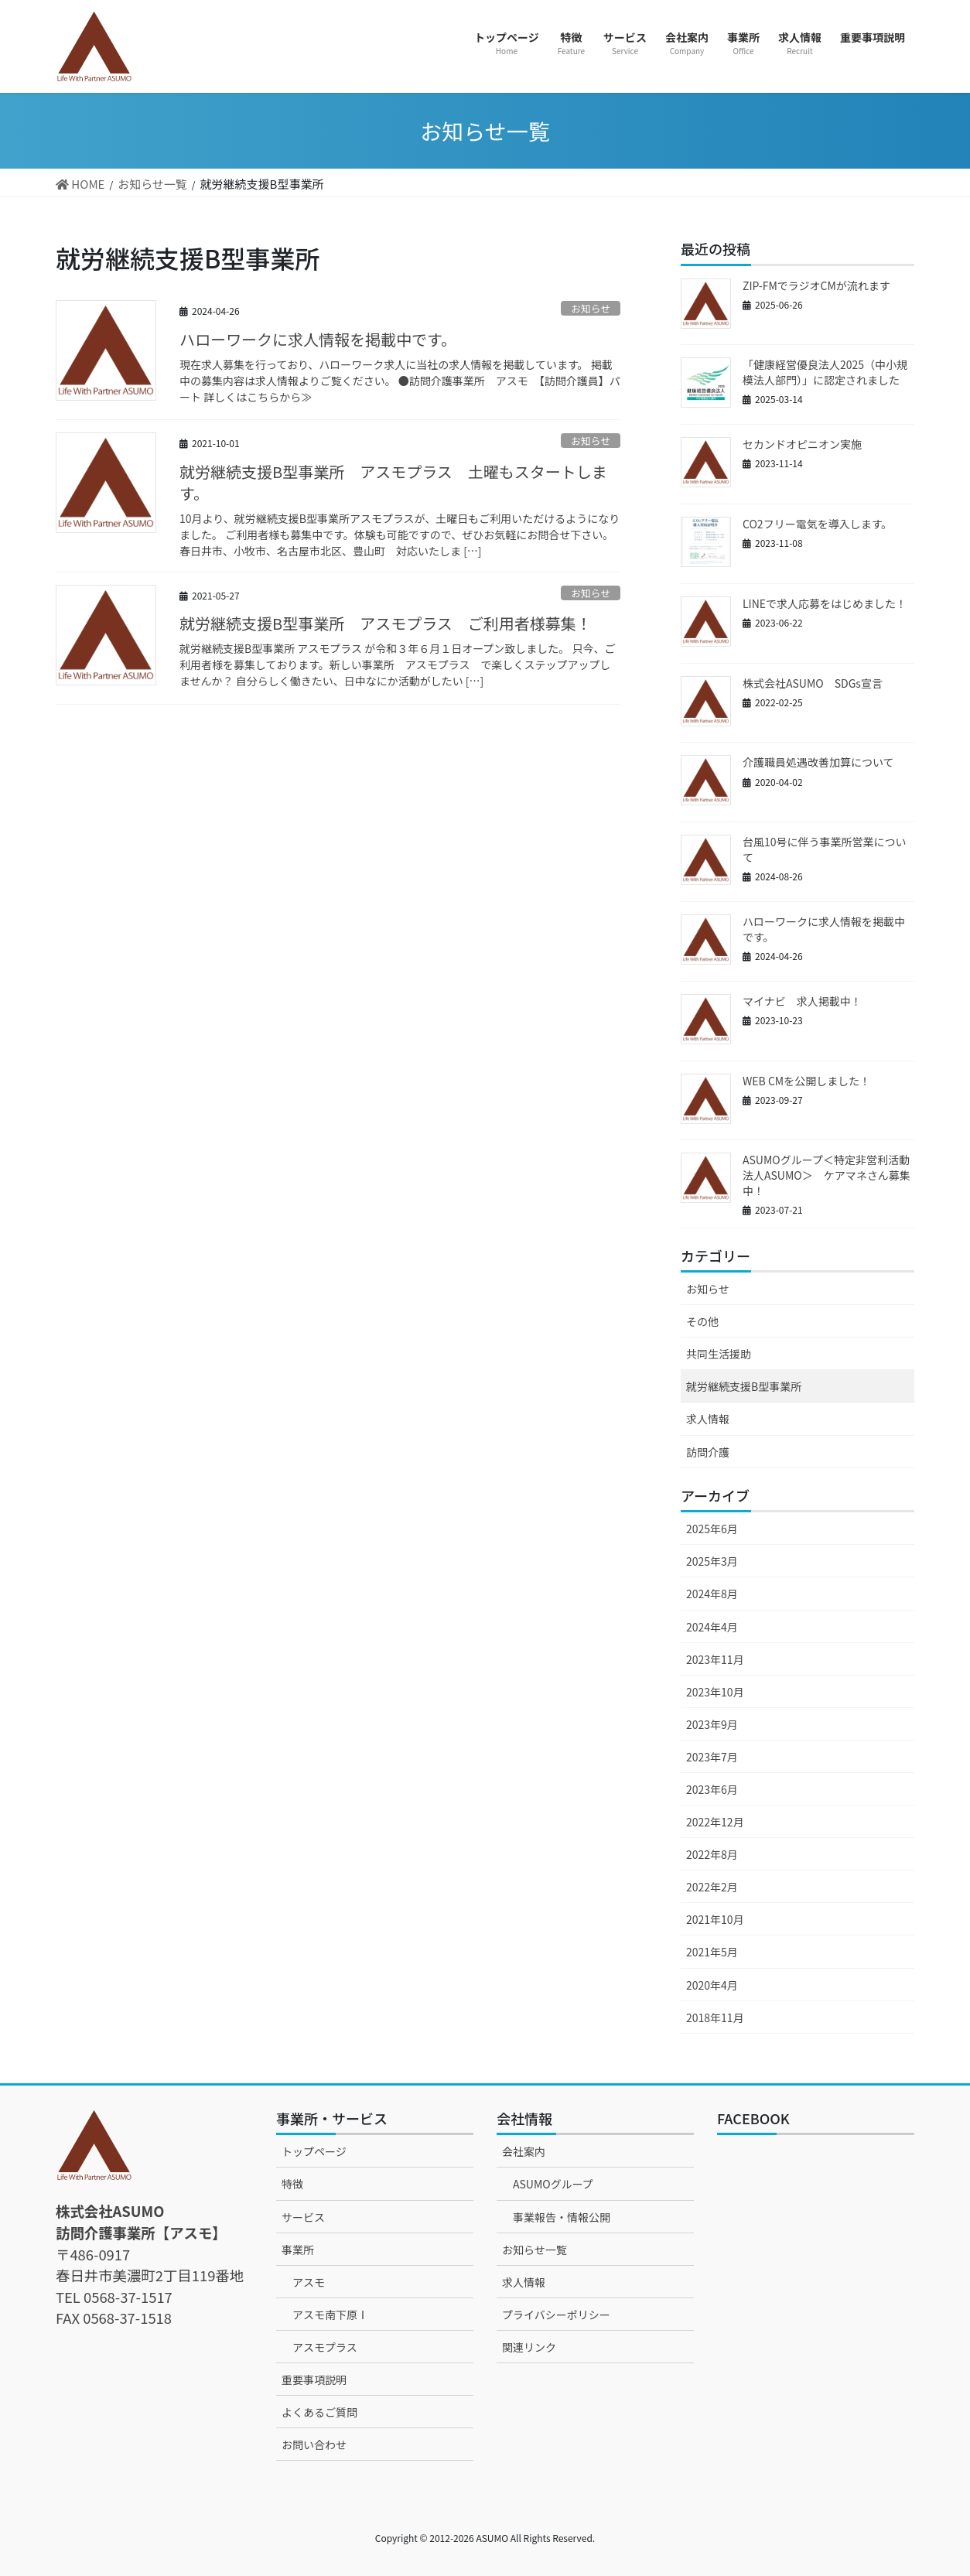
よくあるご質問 (319, 2412)
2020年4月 (712, 1985)
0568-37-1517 (128, 2297)
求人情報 (707, 1418)
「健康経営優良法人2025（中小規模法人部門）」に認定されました (825, 372)
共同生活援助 (718, 1353)
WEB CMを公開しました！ (806, 1080)
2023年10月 (715, 1692)
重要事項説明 (314, 2379)
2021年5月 (712, 1951)
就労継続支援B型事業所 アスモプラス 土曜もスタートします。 (393, 482)
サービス (303, 2217)
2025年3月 (712, 1561)
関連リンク (529, 2347)
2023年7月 (712, 1757)
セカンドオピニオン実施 (802, 444)
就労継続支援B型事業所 (743, 1386)
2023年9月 (712, 1724)
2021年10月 (715, 1919)
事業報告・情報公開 (561, 2217)
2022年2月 (712, 1886)
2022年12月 (715, 1822)
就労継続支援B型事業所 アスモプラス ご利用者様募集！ (385, 623)
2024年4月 (712, 1627)
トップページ (314, 2151)
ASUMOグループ (553, 2184)
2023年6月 (712, 1789)
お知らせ (590, 308)
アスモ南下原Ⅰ (330, 2314)
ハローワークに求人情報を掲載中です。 (317, 339)
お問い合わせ (314, 2444)
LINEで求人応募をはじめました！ (825, 603)
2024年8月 (712, 1593)
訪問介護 (707, 1452)
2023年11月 (715, 1659)
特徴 (292, 2184)
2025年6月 (712, 1528)
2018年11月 (715, 2017)
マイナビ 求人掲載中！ (802, 1001)
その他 (702, 1321)
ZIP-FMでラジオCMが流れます (816, 285)
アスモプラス (324, 2347)
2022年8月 (712, 1854)
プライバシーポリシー (556, 2314)
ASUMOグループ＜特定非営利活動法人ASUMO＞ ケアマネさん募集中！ (826, 1174)
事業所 (298, 2249)
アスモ (308, 2282)
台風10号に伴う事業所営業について (825, 849)
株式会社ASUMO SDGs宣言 (813, 683)
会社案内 (523, 2151)
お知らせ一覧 (534, 2249)
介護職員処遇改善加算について (818, 762)
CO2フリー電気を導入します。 (817, 523)
